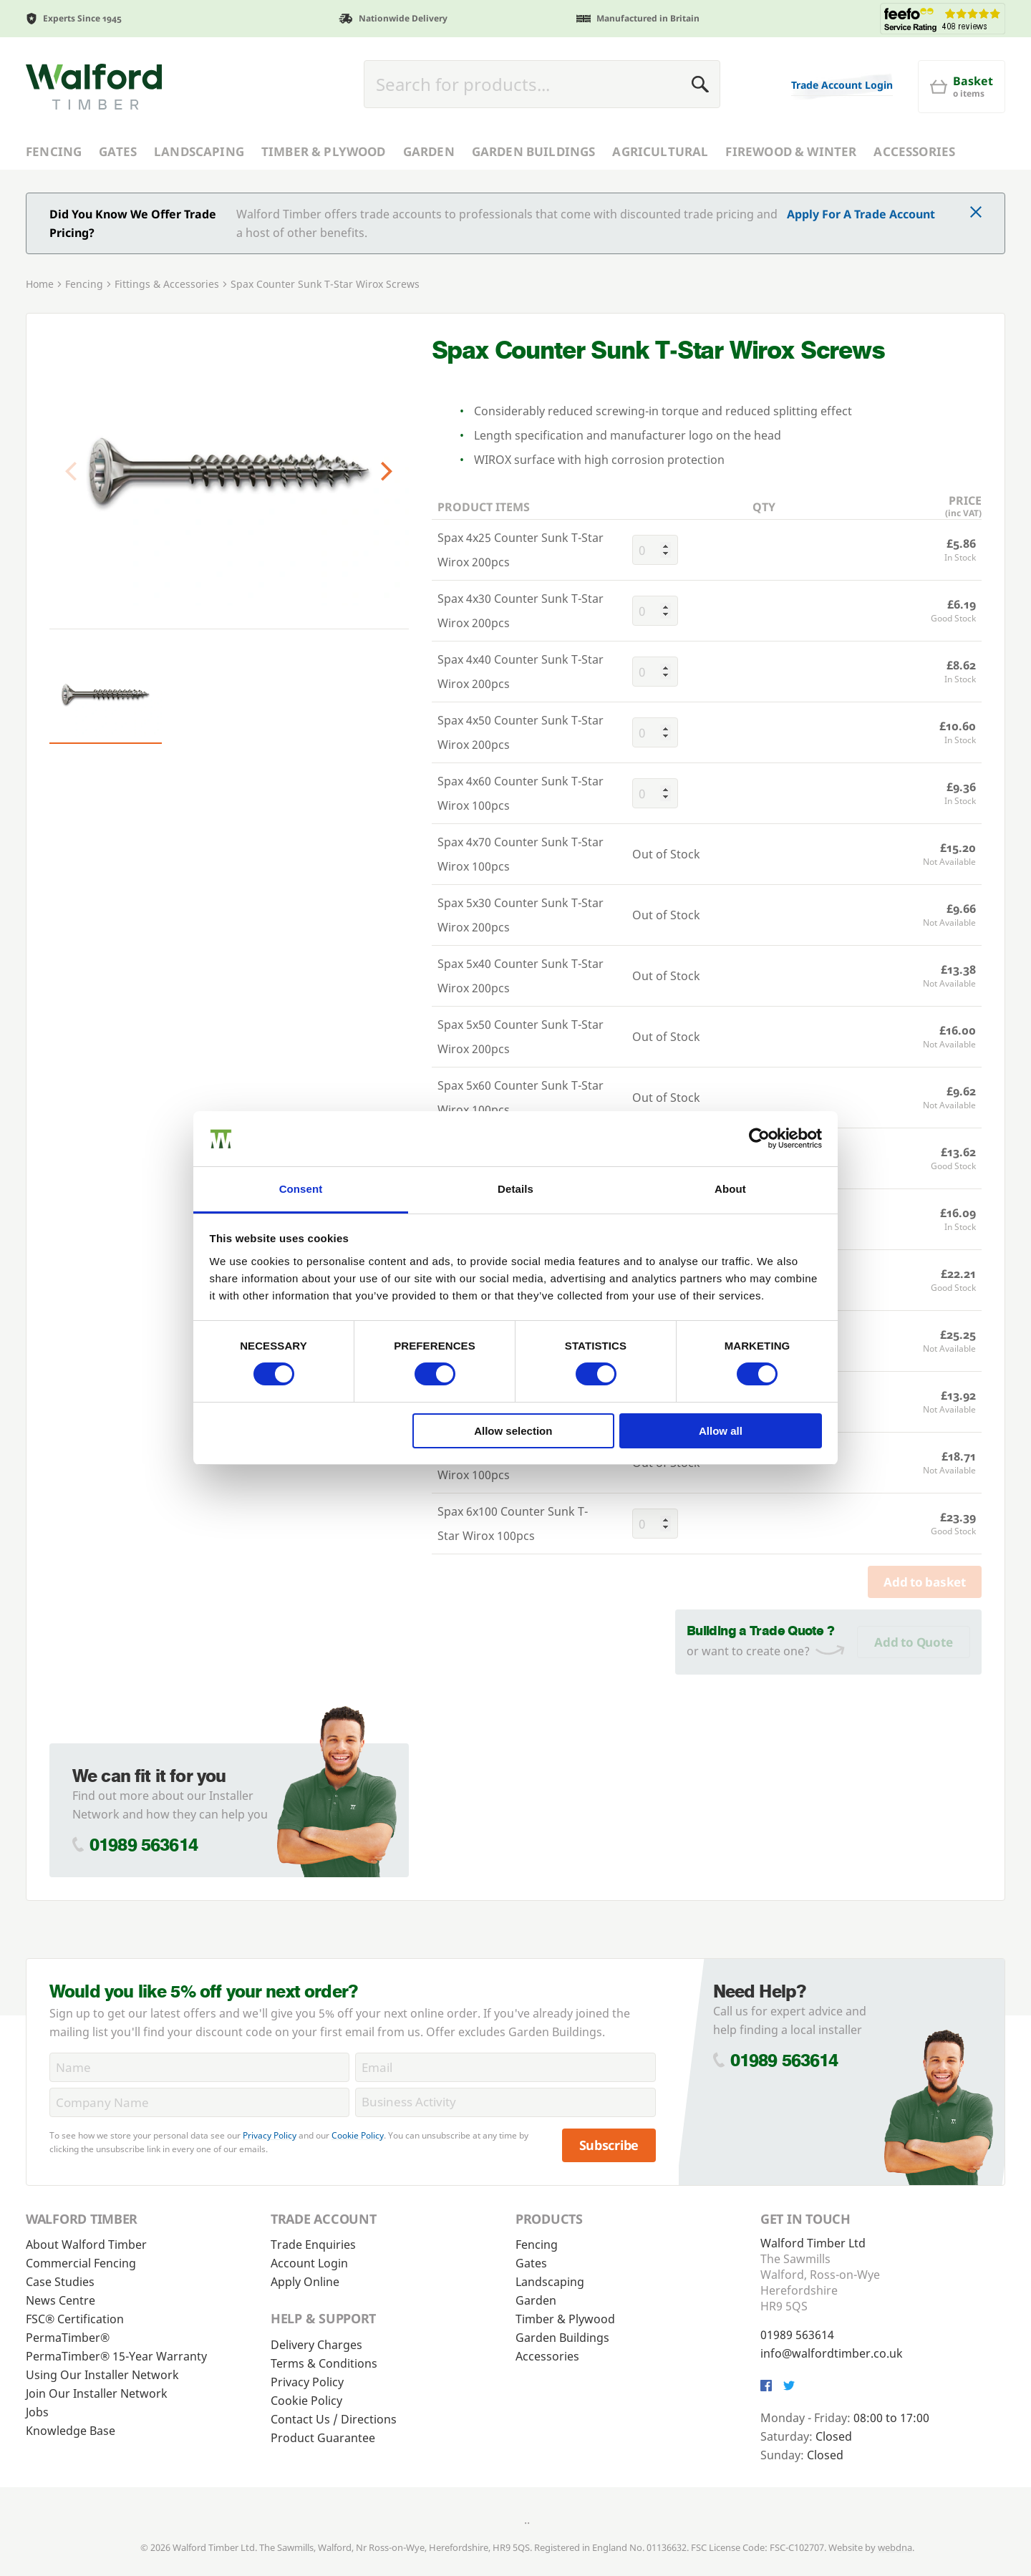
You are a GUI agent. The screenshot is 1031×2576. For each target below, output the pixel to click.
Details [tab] (515, 1189)
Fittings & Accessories (167, 284)
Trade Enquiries (313, 2244)
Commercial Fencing (81, 2263)
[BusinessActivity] (505, 2102)
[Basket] (961, 86)
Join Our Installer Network (97, 2393)
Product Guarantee (323, 2438)
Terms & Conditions (324, 2363)
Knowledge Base (70, 2431)
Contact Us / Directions (334, 2419)
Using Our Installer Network (102, 2375)
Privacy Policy (269, 2135)
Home (40, 284)
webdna (895, 2547)
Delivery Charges (316, 2345)
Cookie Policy (357, 2135)
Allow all (720, 1431)
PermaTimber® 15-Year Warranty (116, 2356)
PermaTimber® (68, 2337)
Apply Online (305, 2282)
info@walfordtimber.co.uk (831, 2353)
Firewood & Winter (790, 151)
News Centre (60, 2300)
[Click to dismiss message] (976, 213)
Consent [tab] (301, 1189)
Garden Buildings (534, 151)
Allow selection (513, 1431)
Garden (429, 151)
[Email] (505, 2067)
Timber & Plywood (323, 151)
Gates (118, 151)
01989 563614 (143, 1844)
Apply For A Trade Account (861, 214)
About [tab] (730, 1189)
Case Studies (60, 2282)
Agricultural (660, 151)
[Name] (199, 2067)
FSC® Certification (75, 2319)
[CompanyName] (199, 2102)
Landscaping (199, 151)
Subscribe (609, 2145)
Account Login (309, 2263)
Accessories (914, 151)
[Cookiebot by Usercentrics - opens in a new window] (759, 1138)
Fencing (54, 151)
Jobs (37, 2412)
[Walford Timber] (94, 87)
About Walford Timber (86, 2244)
